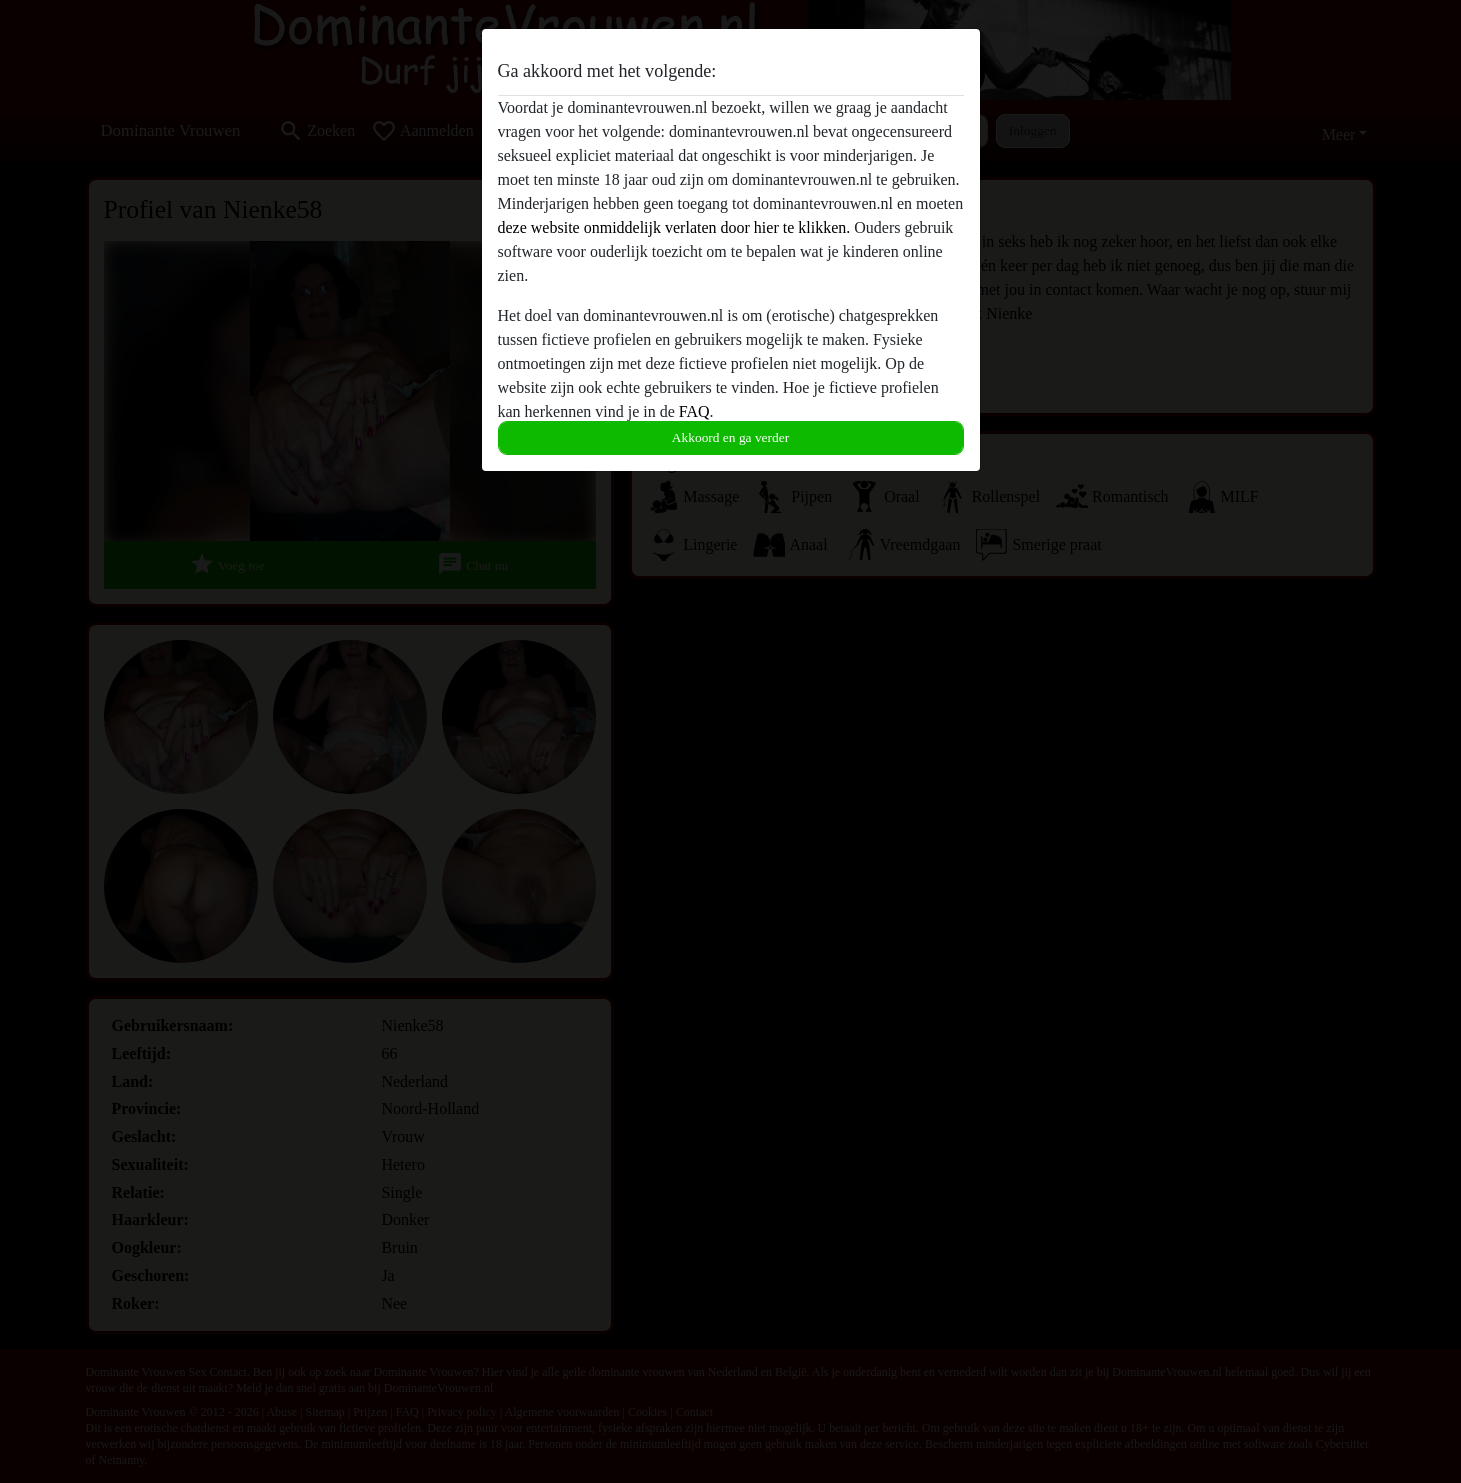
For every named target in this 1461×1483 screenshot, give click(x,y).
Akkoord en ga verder (730, 437)
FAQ (694, 411)
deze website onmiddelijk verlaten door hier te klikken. (674, 227)
